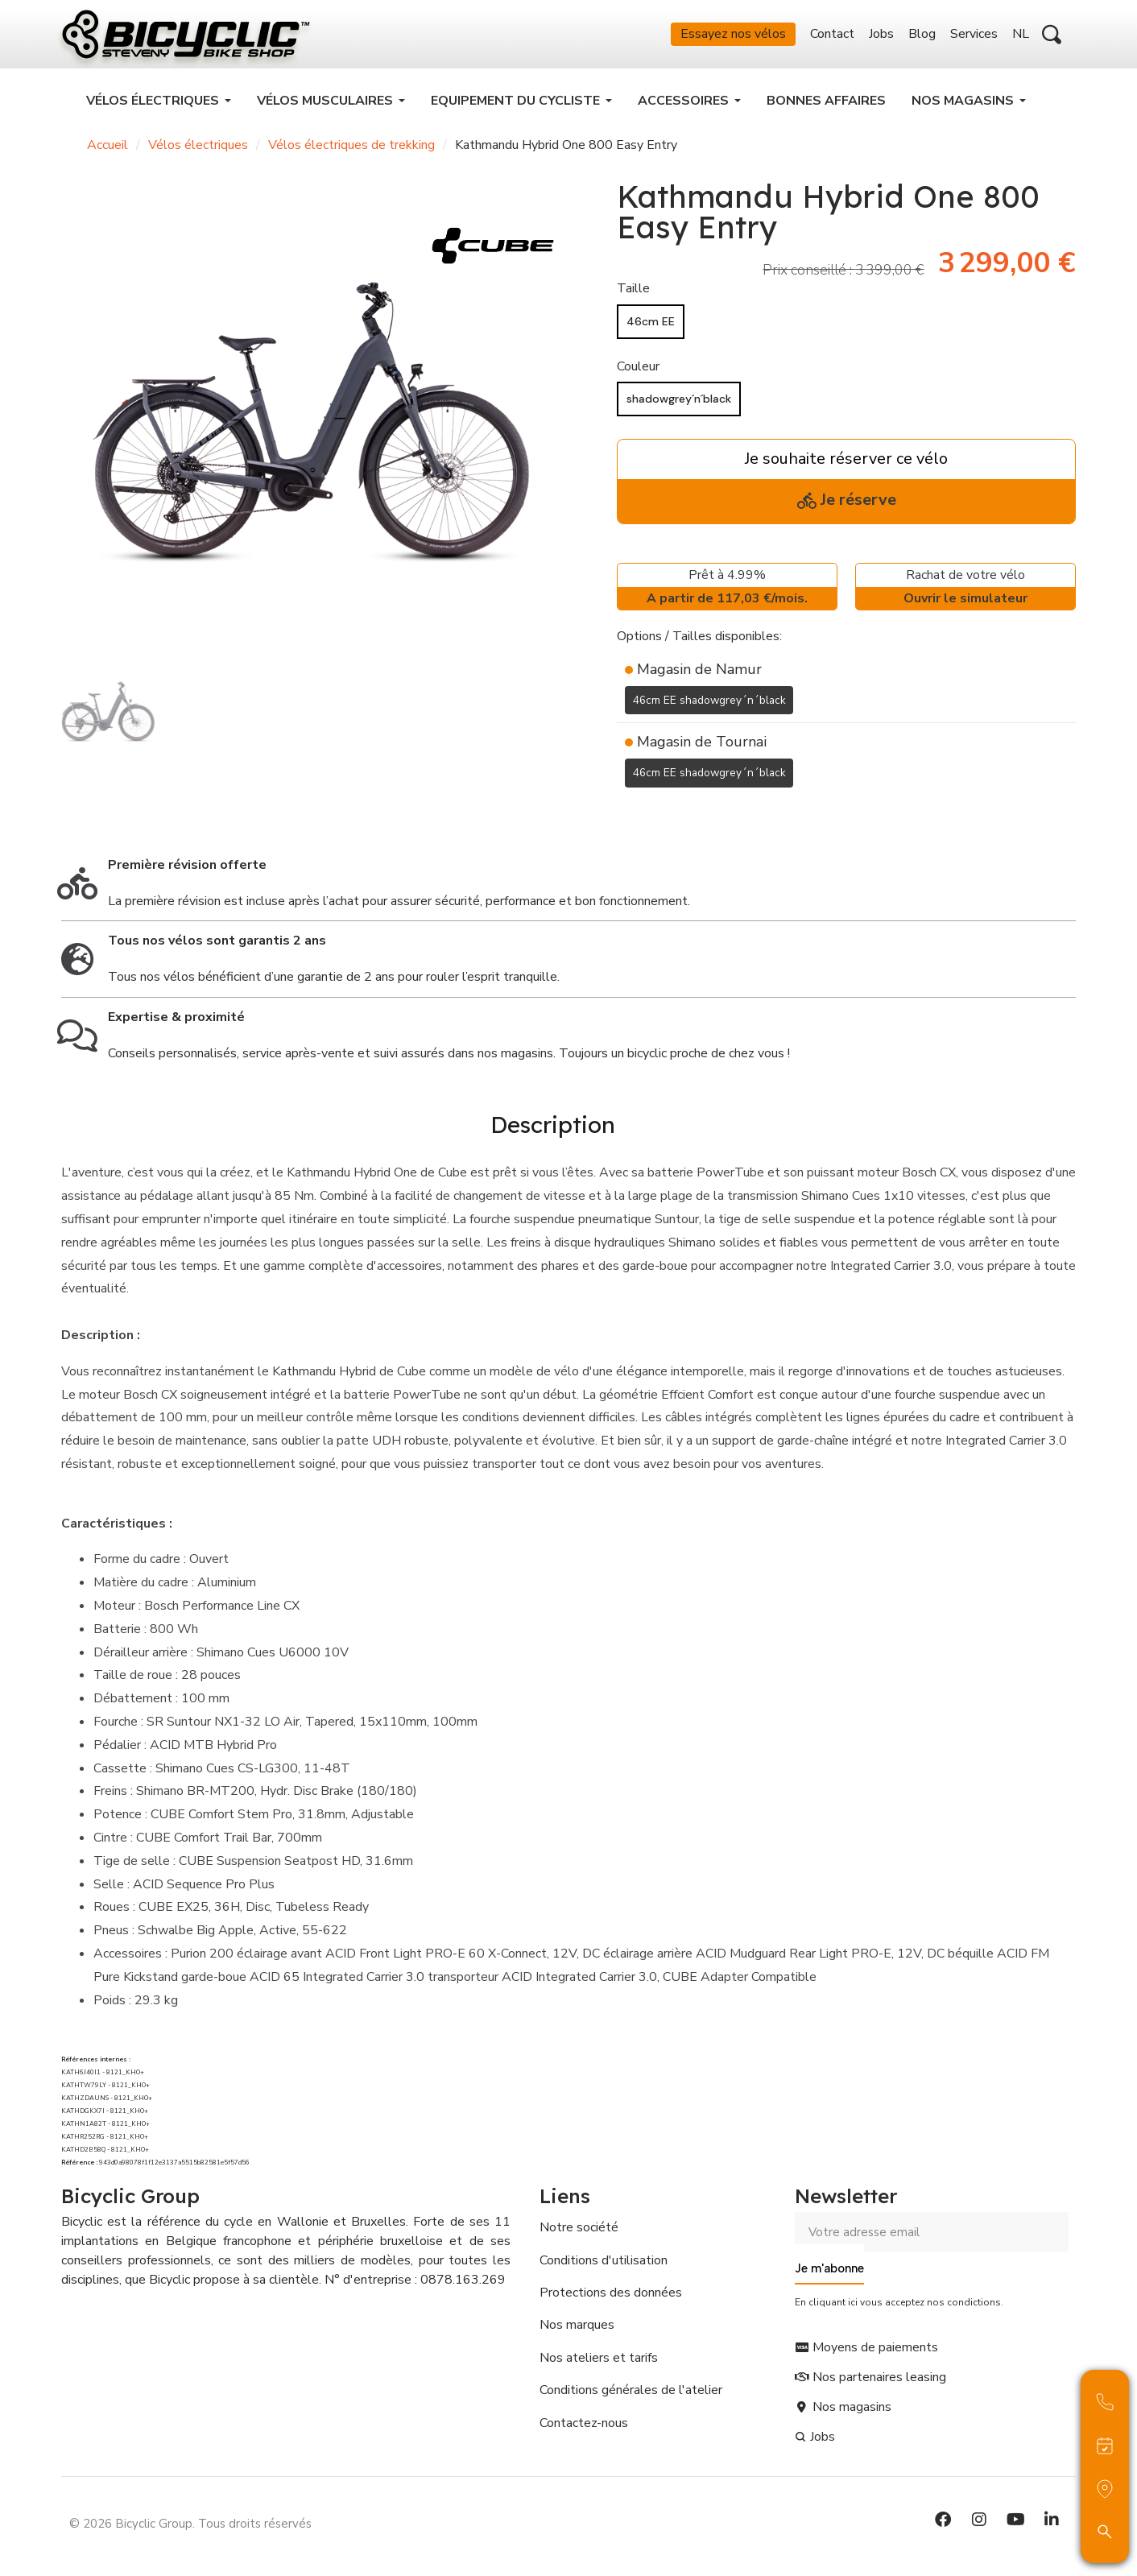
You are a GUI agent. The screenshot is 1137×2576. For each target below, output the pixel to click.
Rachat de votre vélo (965, 596)
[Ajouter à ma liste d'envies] (626, 819)
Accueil (107, 153)
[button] (1051, 38)
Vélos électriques (198, 153)
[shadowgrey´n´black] (679, 407)
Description (552, 1129)
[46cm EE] (650, 329)
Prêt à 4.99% (727, 596)
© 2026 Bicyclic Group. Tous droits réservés (190, 2524)
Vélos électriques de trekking (351, 153)
